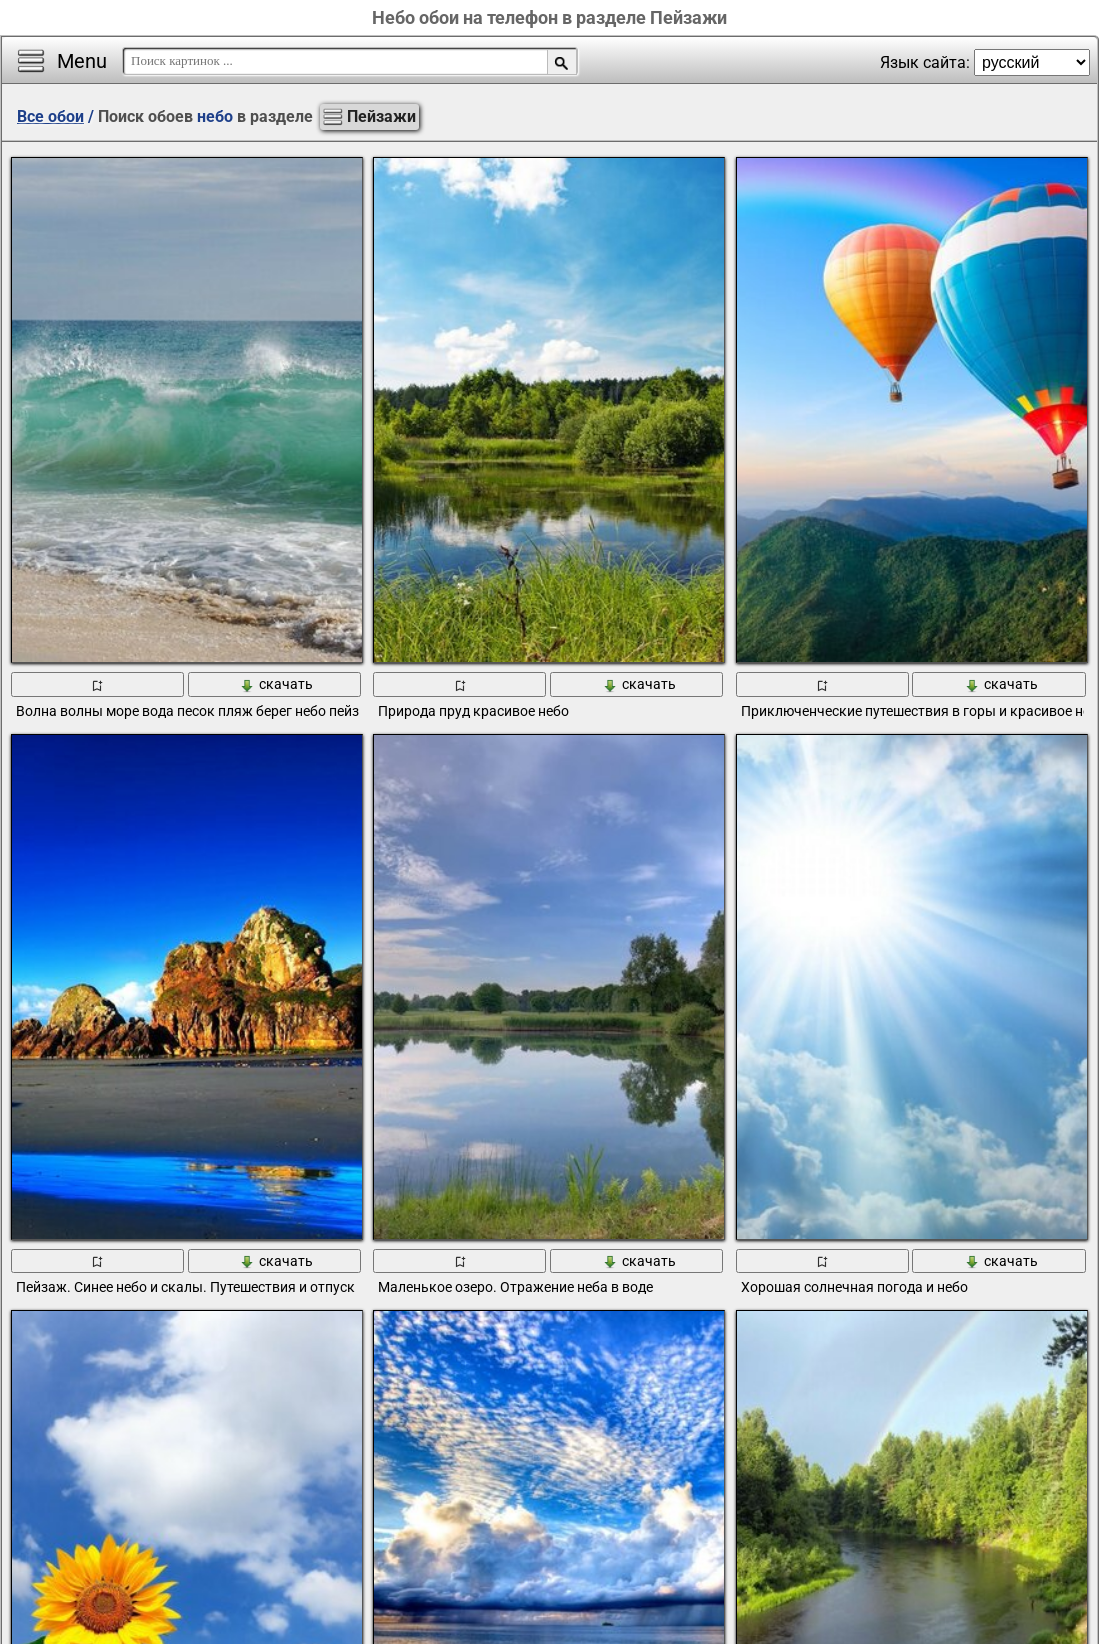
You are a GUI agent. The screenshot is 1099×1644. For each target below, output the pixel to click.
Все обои (50, 116)
